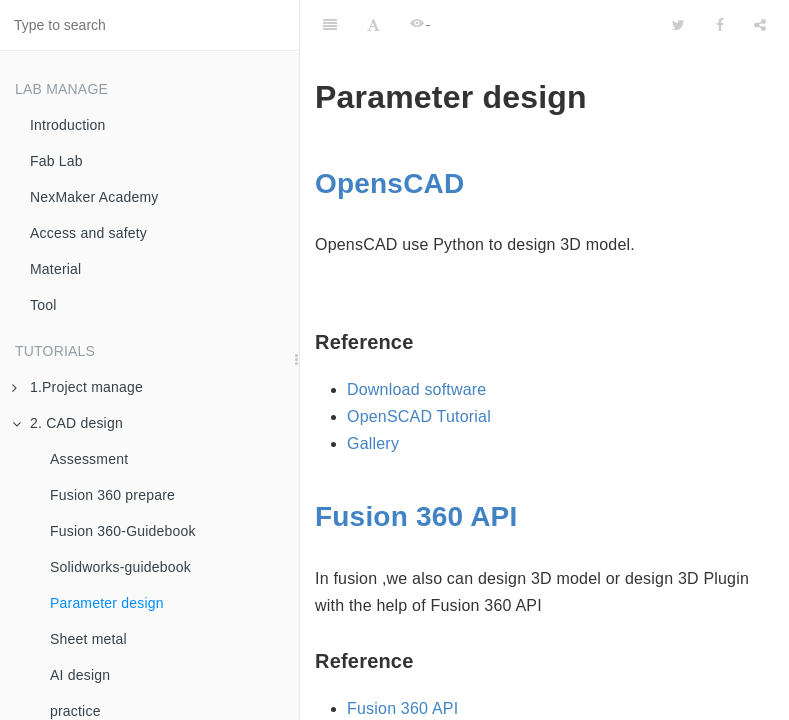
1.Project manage (77, 387)
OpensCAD (389, 183)
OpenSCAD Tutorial (419, 416)
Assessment (89, 459)
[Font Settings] (373, 25)
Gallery (373, 443)
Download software (416, 389)
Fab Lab (56, 161)
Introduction (68, 125)
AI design (80, 675)
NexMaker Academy (94, 197)
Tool (43, 305)
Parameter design (107, 603)
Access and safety (88, 233)
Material (55, 269)
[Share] (760, 25)
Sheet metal (88, 639)
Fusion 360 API (416, 516)
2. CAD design (67, 423)
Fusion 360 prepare (112, 495)
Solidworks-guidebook (120, 567)
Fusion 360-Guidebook (123, 531)
